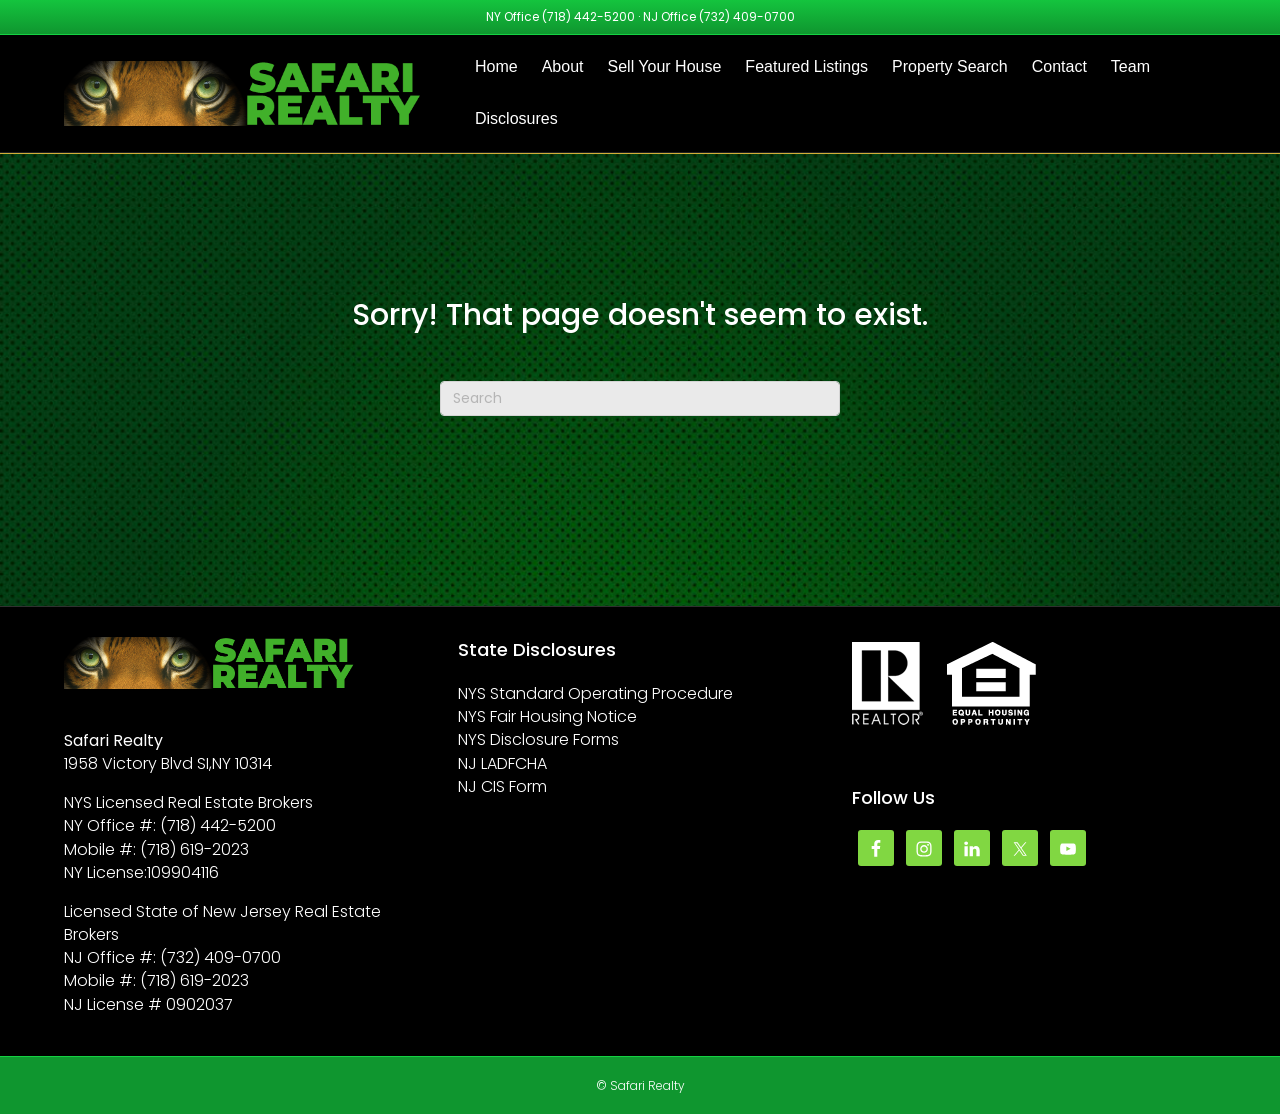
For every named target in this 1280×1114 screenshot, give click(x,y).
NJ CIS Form (502, 786)
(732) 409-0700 (747, 16)
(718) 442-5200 (588, 16)
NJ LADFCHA (502, 763)
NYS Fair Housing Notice (547, 716)
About (563, 66)
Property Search (950, 66)
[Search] (640, 398)
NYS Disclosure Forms (538, 739)
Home (496, 66)
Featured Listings (806, 66)
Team (1130, 66)
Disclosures (516, 118)
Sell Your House (665, 66)
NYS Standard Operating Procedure (595, 693)
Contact (1059, 66)
